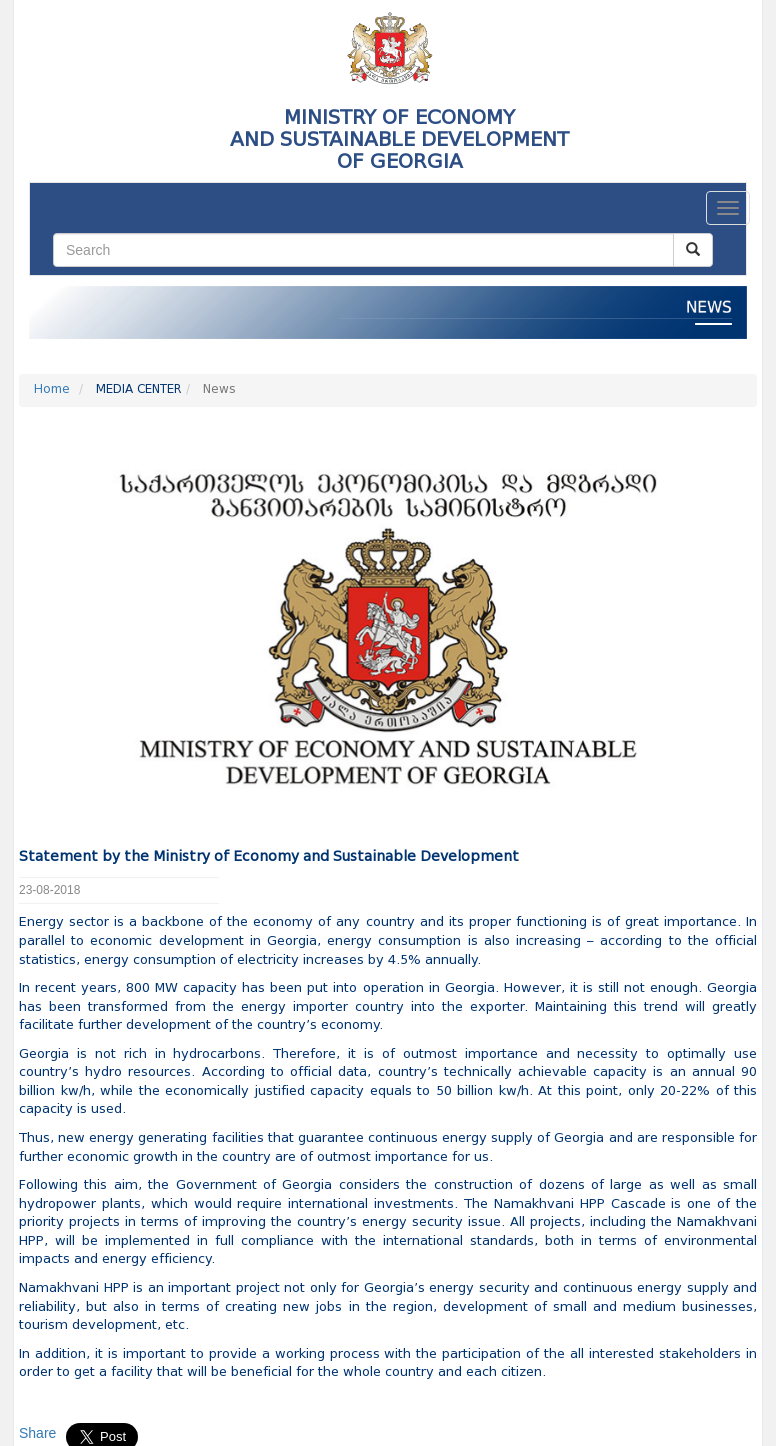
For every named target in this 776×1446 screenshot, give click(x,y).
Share (37, 1433)
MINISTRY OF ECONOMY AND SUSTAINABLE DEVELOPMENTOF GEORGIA (399, 139)
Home (52, 390)
